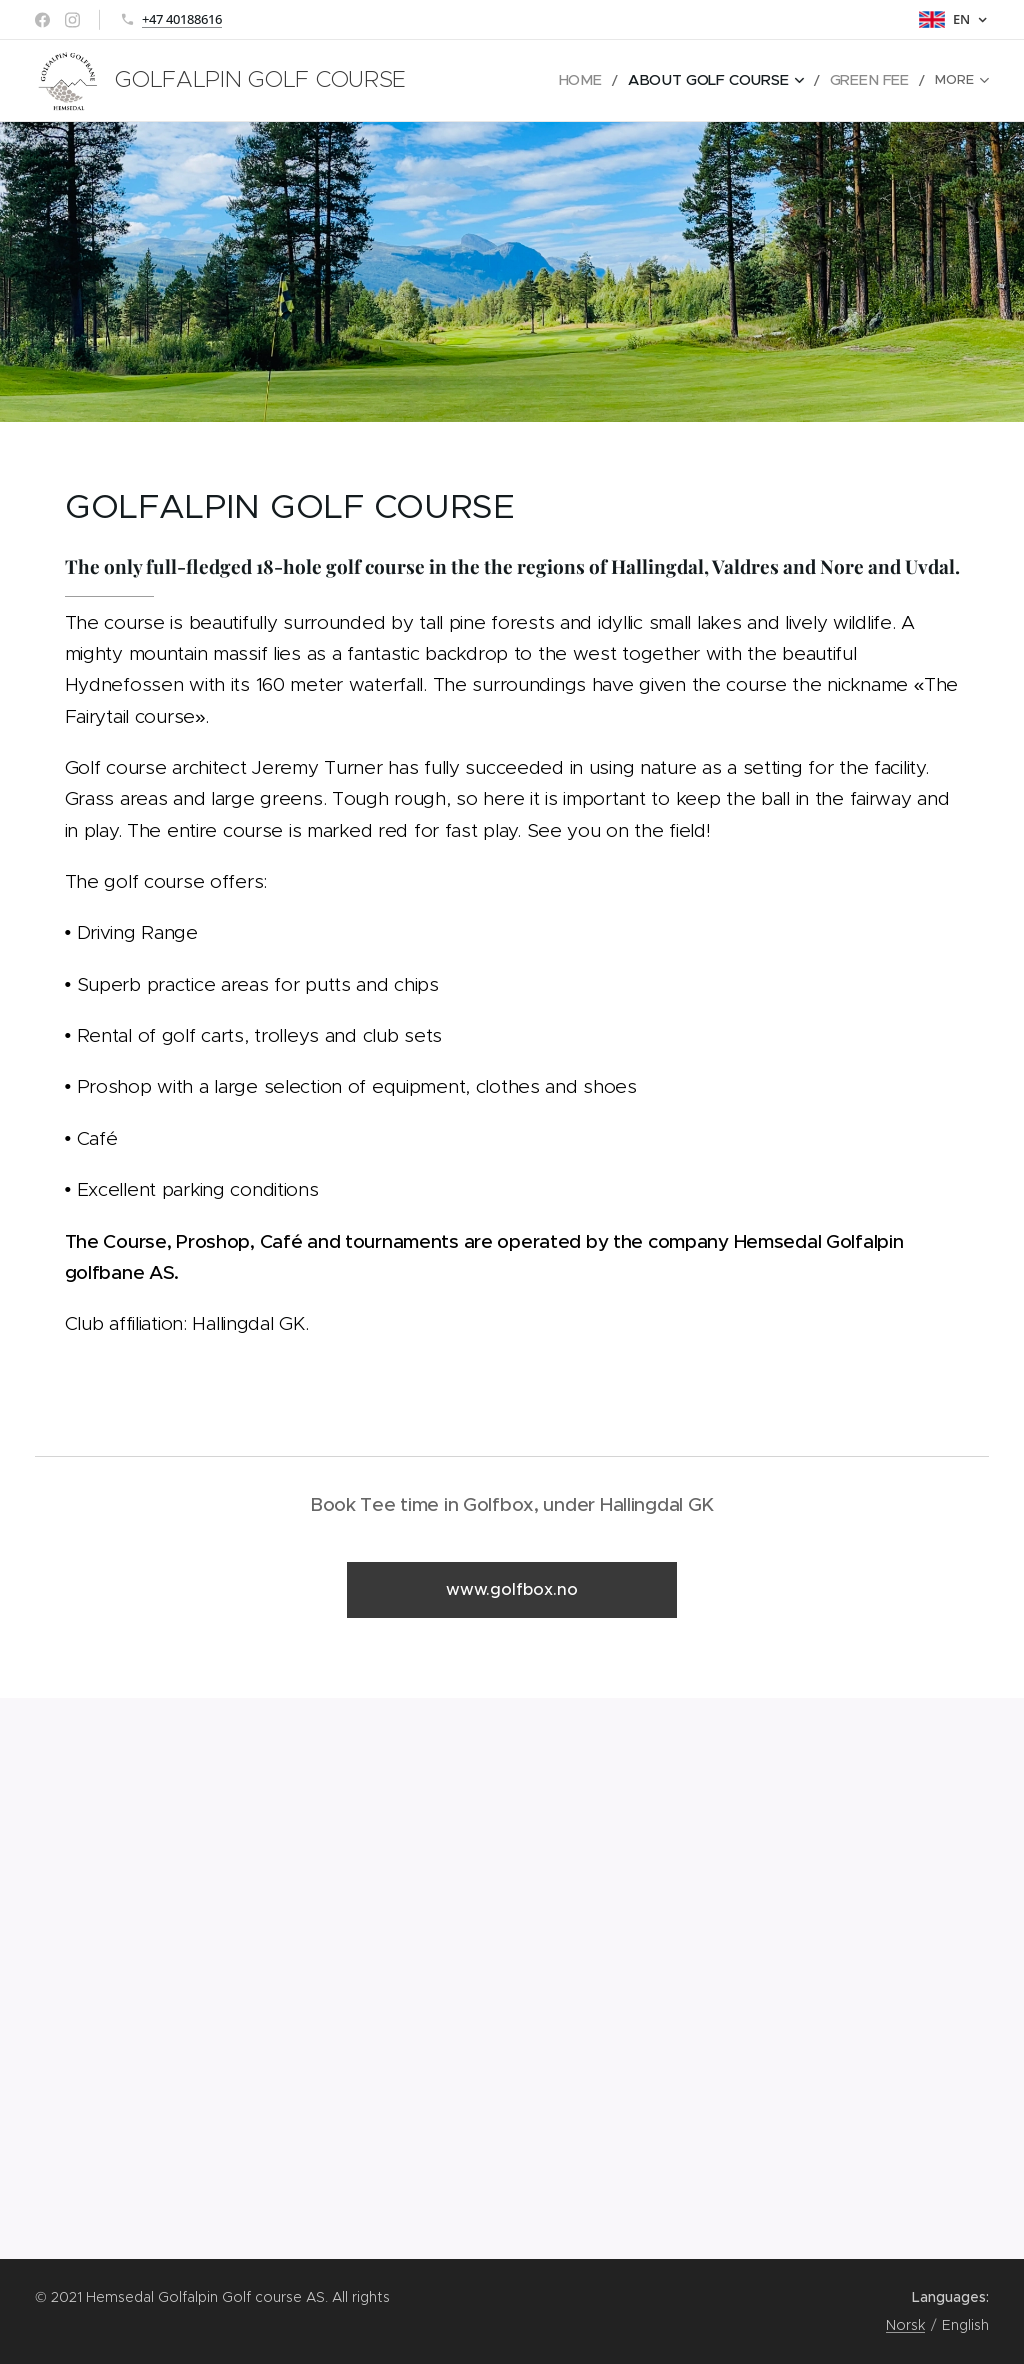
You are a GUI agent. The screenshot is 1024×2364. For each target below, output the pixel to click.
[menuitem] (582, 81)
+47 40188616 (182, 19)
